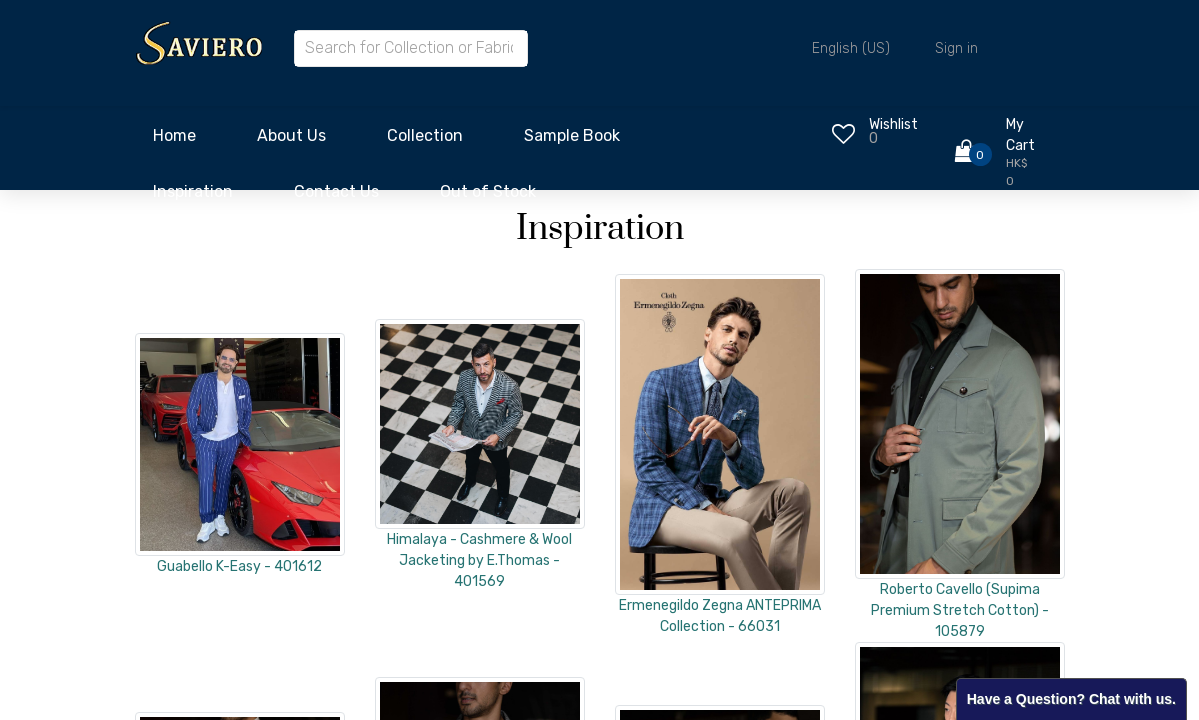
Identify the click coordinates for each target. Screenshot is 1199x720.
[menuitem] (174, 141)
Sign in (956, 48)
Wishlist (893, 124)
